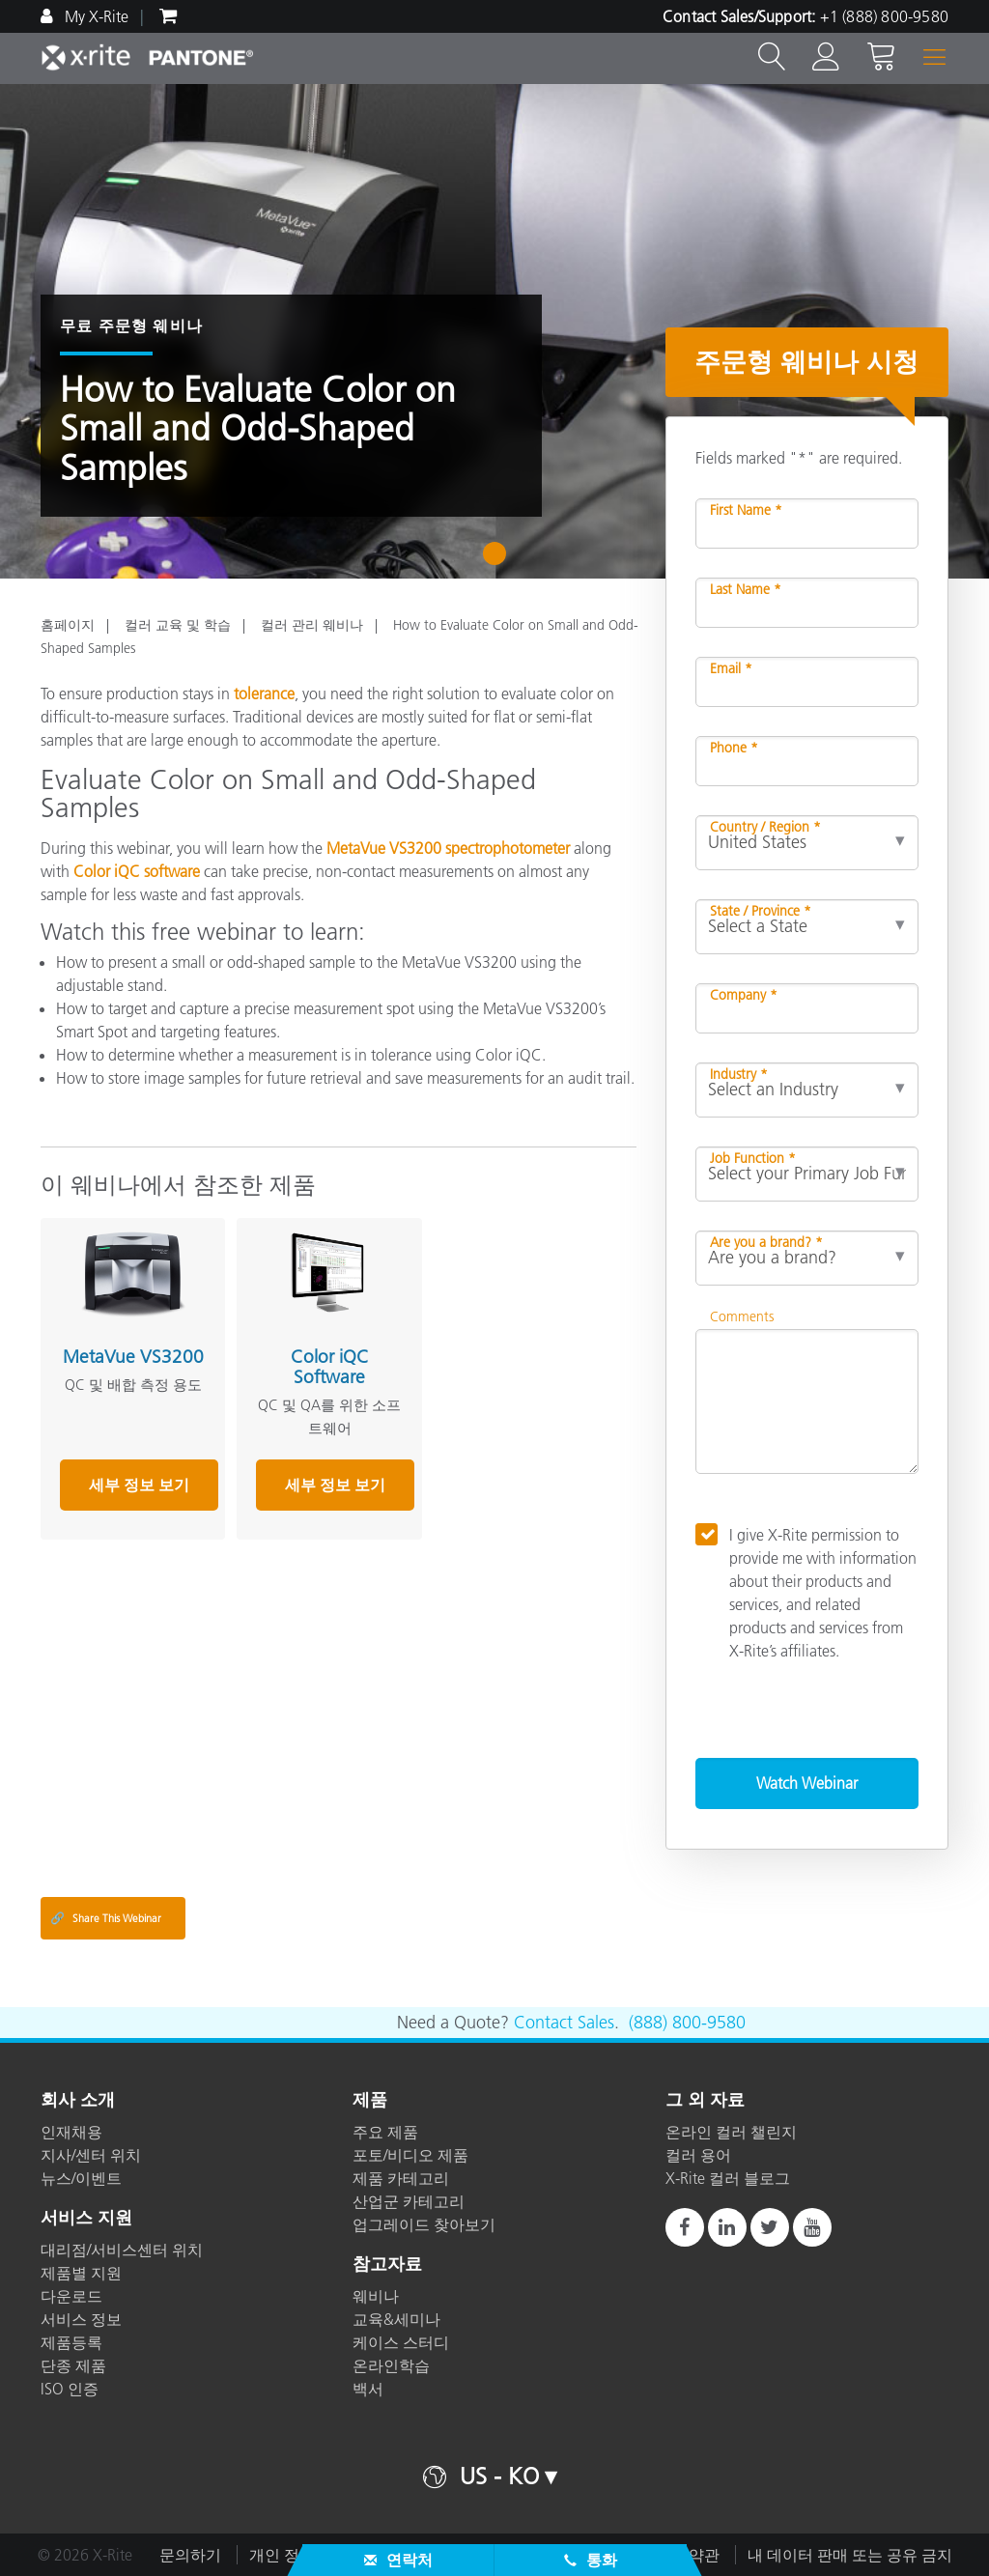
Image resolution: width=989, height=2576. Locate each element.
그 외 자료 (705, 2100)
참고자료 (387, 2265)
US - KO (499, 2476)
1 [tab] (498, 560)
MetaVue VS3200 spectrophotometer (446, 848)
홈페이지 (68, 625)
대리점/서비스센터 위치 (122, 2249)
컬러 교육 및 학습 (178, 625)
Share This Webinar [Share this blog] (105, 1918)
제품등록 (71, 2342)
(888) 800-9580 (687, 2022)
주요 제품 (385, 2131)
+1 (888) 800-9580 (884, 16)
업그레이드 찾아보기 (424, 2224)
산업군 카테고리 (409, 2201)
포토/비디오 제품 (410, 2155)
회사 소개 (78, 2100)
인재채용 (71, 2131)
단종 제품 (73, 2365)
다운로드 (71, 2296)
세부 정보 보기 (139, 1484)
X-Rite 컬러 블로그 (727, 2178)
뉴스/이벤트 (81, 2178)
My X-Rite (94, 16)
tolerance (264, 693)
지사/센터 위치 (91, 2155)
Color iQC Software (330, 1366)
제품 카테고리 (401, 2178)
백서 (368, 2388)
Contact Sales (564, 2022)
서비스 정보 (81, 2319)
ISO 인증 (70, 2388)
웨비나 (376, 2296)
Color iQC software (136, 871)
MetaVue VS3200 (133, 1356)
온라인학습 (391, 2365)
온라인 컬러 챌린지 (731, 2131)
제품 (370, 2100)
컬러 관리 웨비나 (312, 625)
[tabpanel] (494, 331)
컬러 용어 (698, 2155)
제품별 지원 (81, 2272)
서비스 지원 (86, 2218)
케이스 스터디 (401, 2342)
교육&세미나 (396, 2319)
